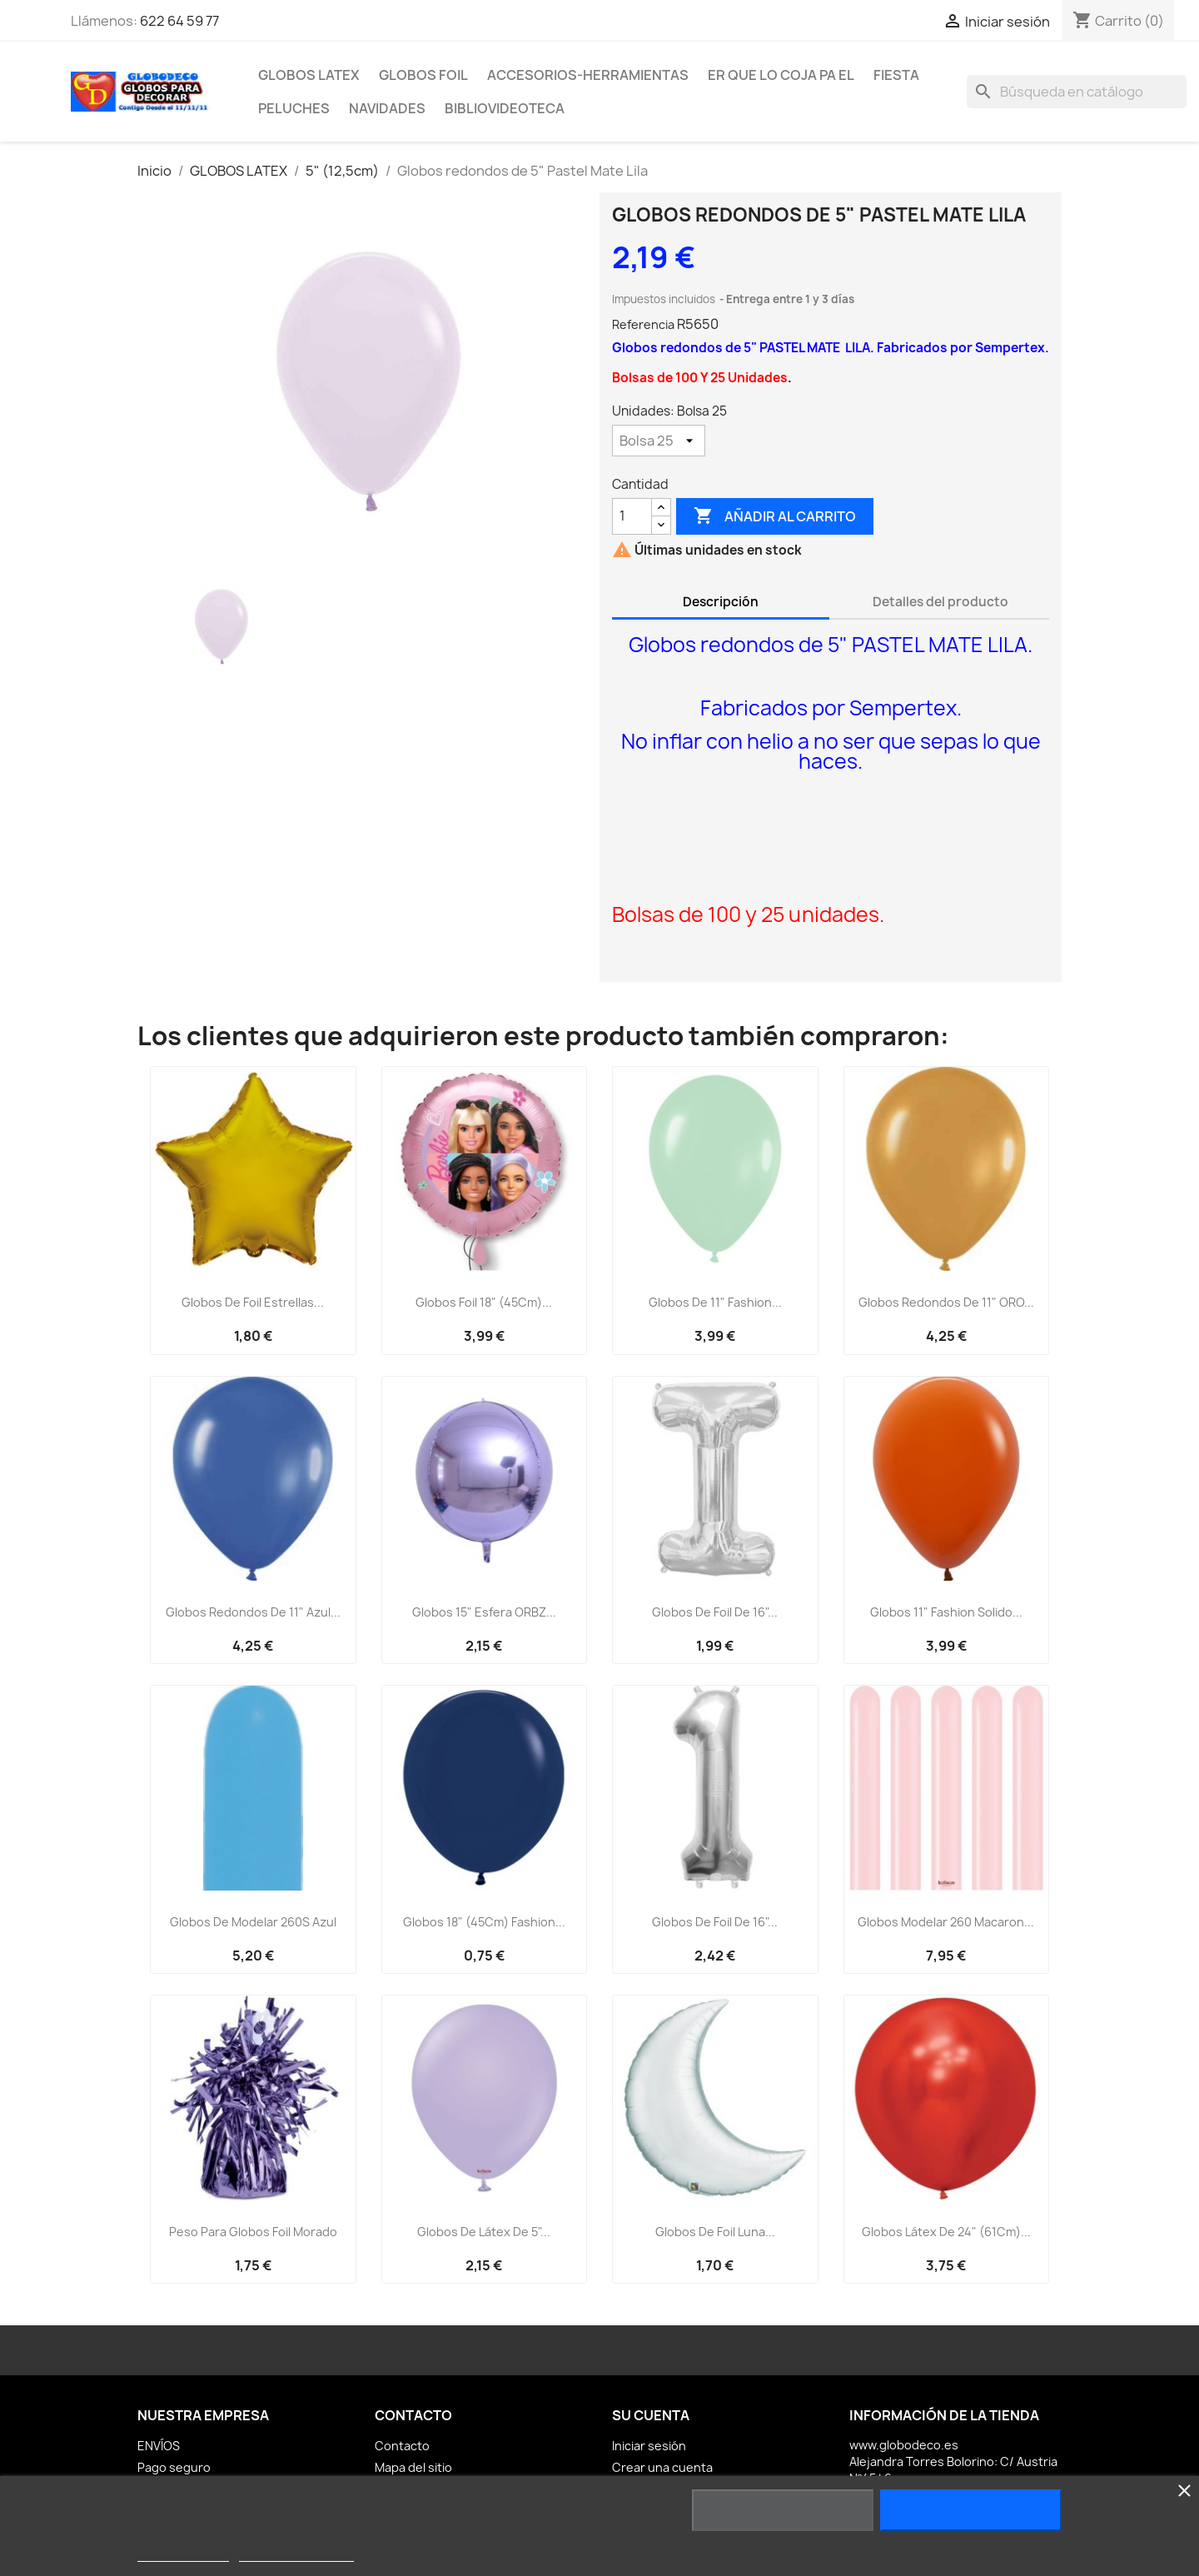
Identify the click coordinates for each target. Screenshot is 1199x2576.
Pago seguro (174, 2467)
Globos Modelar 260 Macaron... (946, 1922)
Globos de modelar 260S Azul (253, 1922)
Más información (183, 2554)
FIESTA (896, 75)
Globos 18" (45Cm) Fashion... (484, 1922)
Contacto (402, 2446)
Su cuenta (650, 2415)
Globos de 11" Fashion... (715, 1302)
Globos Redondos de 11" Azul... (253, 1612)
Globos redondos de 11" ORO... (946, 1302)
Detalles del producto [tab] (940, 601)
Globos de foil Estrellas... (253, 1302)
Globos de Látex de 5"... (483, 2232)
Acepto (971, 2510)
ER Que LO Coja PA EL (781, 75)
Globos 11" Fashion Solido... (946, 1612)
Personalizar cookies (296, 2554)
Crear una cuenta (662, 2467)
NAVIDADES (387, 108)
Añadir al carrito (775, 516)
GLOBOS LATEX (309, 75)
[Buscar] (1077, 91)
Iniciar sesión (649, 2446)
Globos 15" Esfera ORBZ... (484, 1612)
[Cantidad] (632, 516)
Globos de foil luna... (715, 2232)
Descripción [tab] (721, 601)
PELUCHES (294, 108)
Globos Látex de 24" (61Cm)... (946, 2232)
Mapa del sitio (413, 2467)
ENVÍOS (158, 2446)
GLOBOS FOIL (423, 75)
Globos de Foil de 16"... (715, 1612)
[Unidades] (658, 440)
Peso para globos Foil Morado (253, 2232)
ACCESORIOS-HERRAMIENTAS (588, 75)
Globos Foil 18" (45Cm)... (483, 1302)
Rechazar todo (782, 2510)
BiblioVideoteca (505, 108)
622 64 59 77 (179, 21)
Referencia (643, 324)
